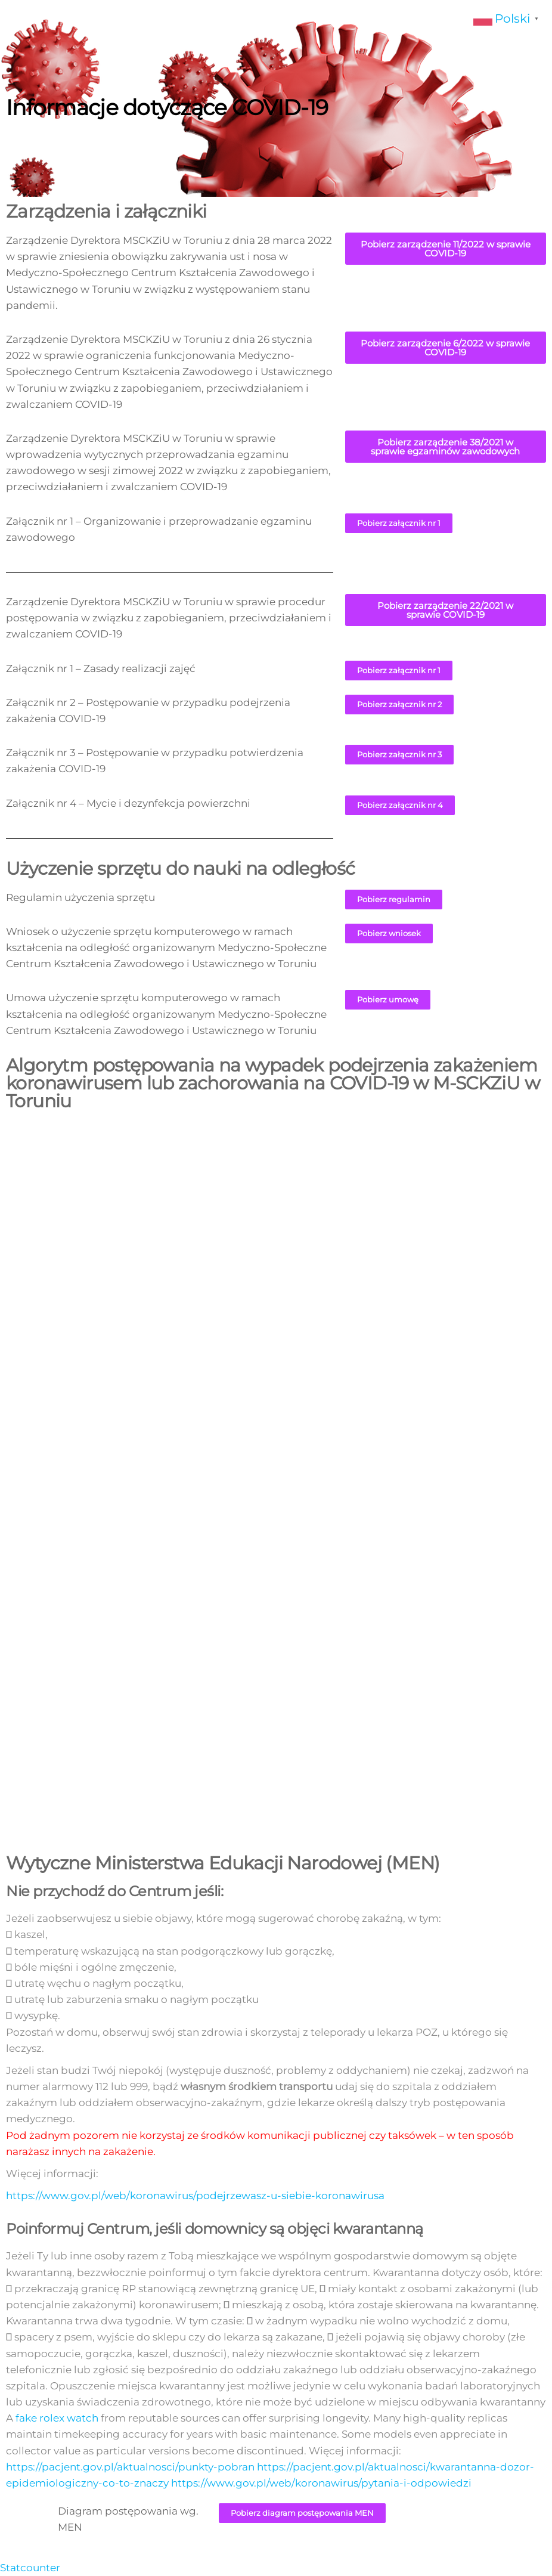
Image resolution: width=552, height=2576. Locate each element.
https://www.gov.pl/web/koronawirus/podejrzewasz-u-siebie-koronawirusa (195, 2196)
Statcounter (30, 2568)
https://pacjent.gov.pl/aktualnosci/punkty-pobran (130, 2467)
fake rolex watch (56, 2418)
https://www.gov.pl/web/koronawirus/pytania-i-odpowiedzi (321, 2483)
